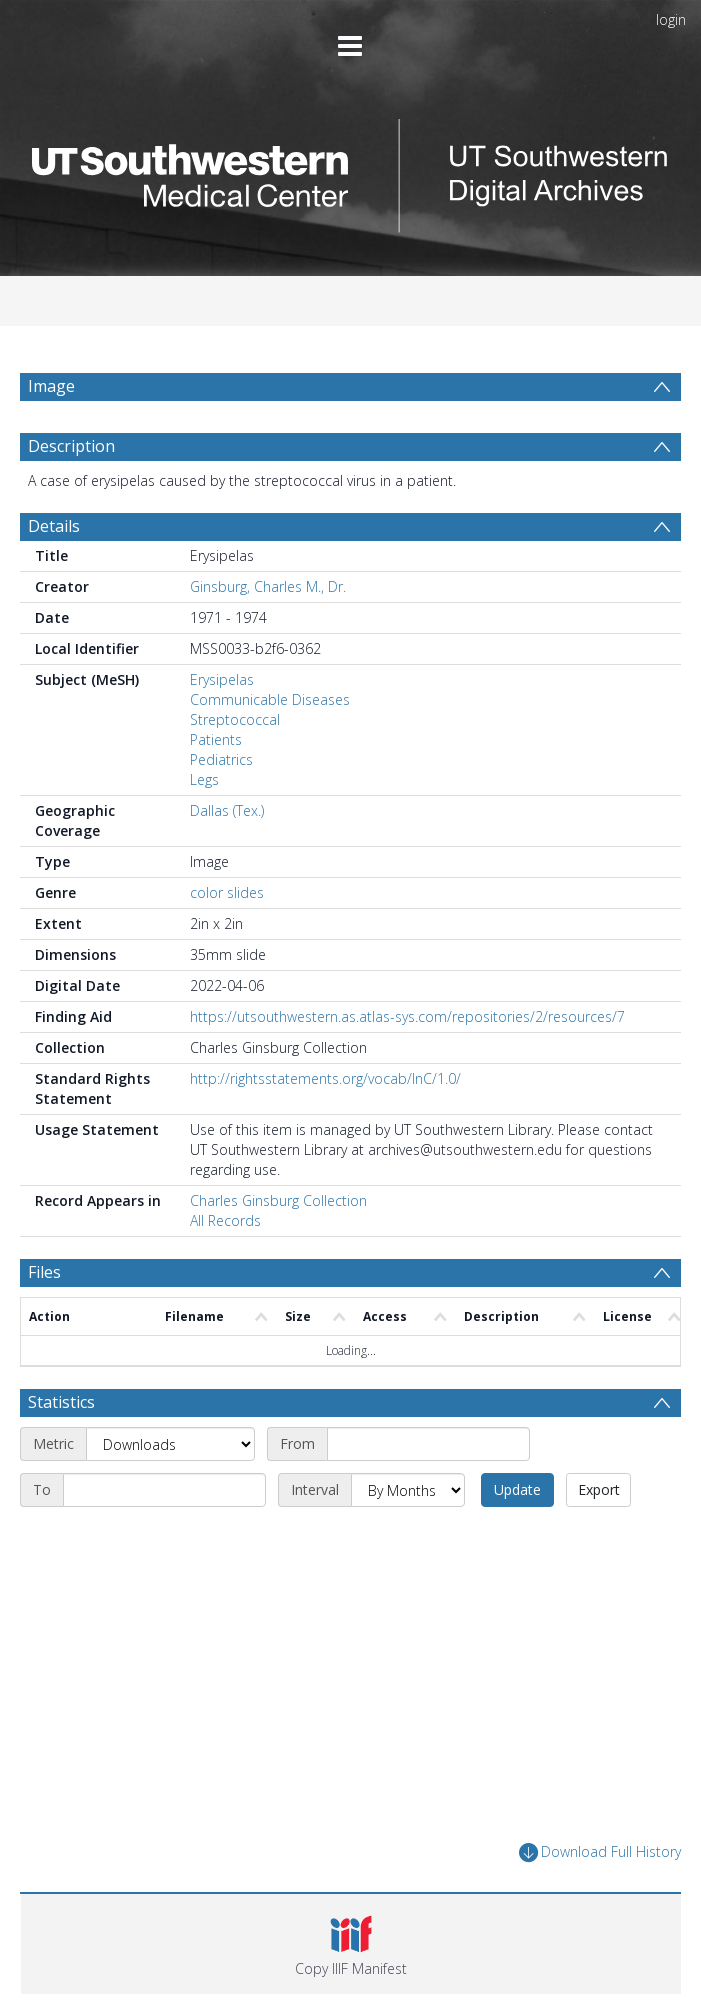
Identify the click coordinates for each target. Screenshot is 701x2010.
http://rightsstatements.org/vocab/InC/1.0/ (325, 1078)
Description (71, 446)
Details (54, 526)
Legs (204, 779)
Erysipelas (222, 679)
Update (517, 1489)
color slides (227, 892)
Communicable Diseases (270, 699)
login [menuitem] (671, 19)
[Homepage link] (350, 170)
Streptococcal (235, 719)
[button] (351, 1944)
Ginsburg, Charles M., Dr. (268, 586)
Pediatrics (221, 759)
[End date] (164, 1490)
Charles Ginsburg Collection (278, 1200)
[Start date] (428, 1444)
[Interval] (408, 1490)
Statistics (61, 1402)
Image (51, 386)
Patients (216, 739)
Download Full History (600, 1852)
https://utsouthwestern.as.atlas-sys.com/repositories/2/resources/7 (407, 1016)
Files (44, 1272)
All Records (225, 1220)
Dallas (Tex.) (227, 810)
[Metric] (170, 1444)
